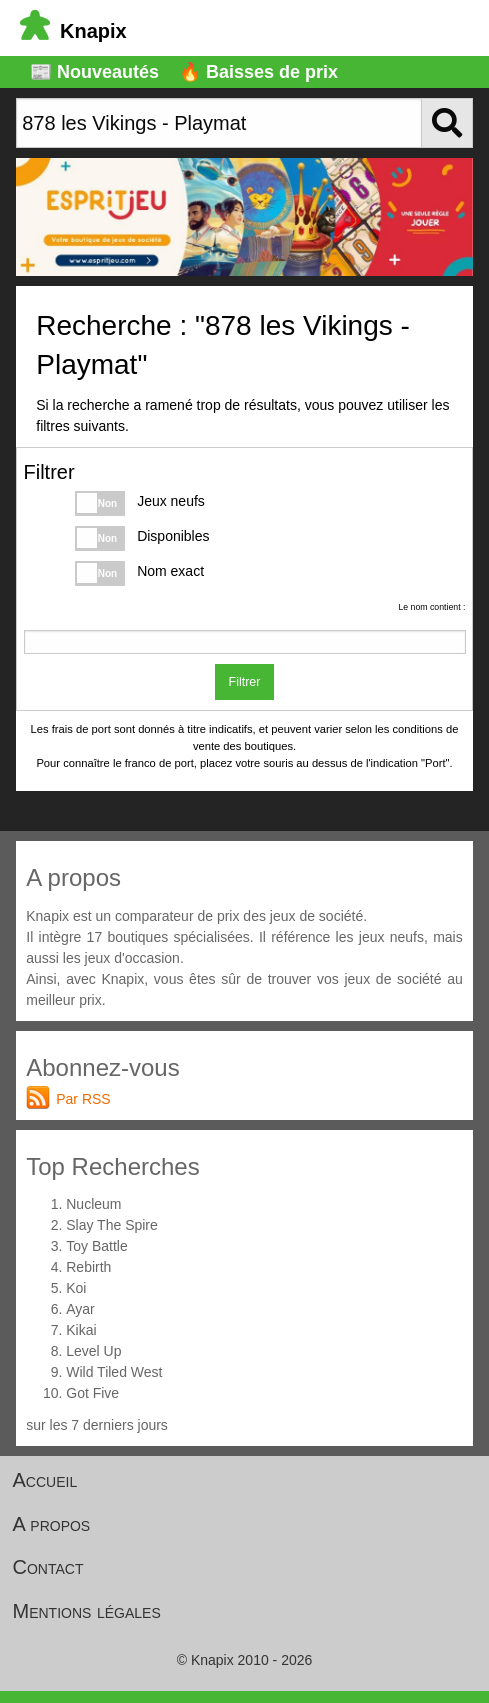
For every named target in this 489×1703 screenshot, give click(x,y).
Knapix (73, 31)
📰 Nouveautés (94, 72)
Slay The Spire (112, 1225)
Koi (76, 1288)
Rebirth (88, 1267)
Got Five (92, 1393)
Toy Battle (96, 1246)
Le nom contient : (431, 607)
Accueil (45, 1480)
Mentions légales (87, 1611)
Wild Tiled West (114, 1372)
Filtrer (245, 682)
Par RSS (83, 1099)
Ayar (80, 1309)
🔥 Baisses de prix (258, 72)
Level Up (93, 1351)
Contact (48, 1567)
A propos (52, 1524)
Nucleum (93, 1204)
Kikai (81, 1330)
